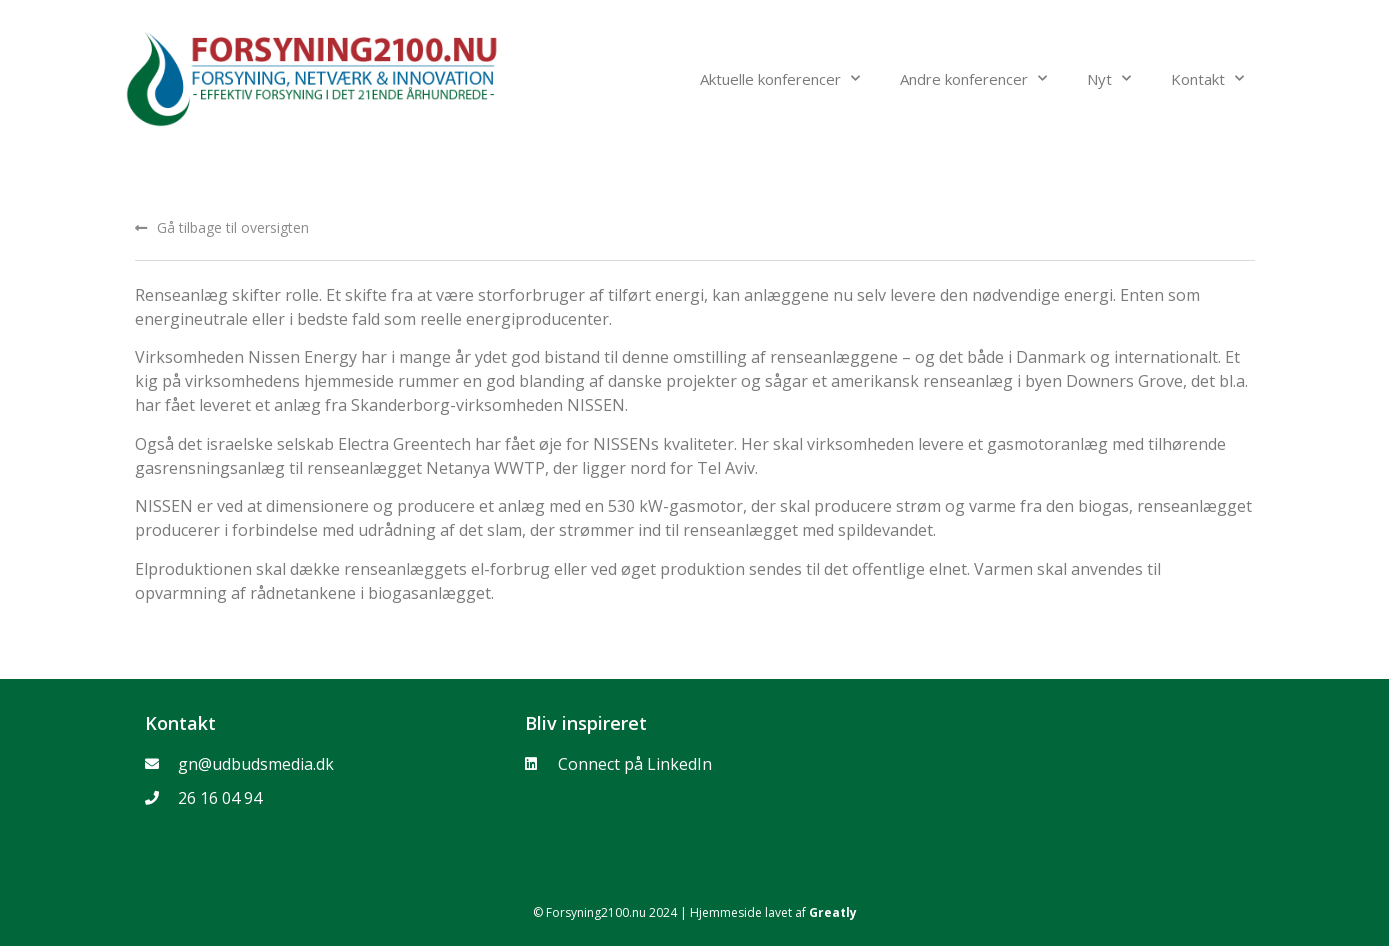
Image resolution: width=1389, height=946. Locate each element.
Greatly (833, 912)
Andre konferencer (973, 78)
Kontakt (1207, 78)
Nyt (1109, 78)
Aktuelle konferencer (780, 78)
